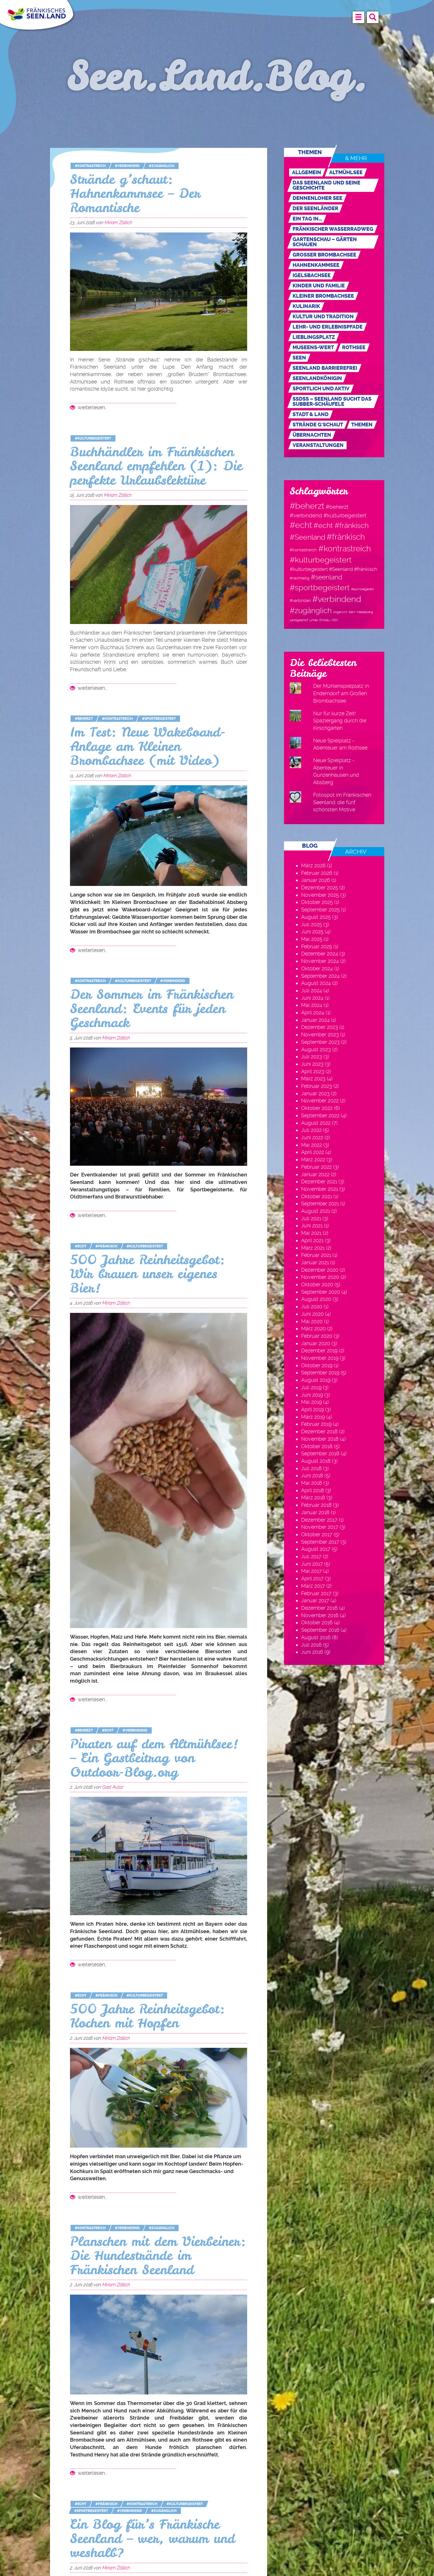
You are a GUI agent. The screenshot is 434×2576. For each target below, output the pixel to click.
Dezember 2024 (319, 954)
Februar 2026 (316, 873)
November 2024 (320, 961)
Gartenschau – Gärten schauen (325, 242)
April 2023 (312, 1071)
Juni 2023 (312, 1064)
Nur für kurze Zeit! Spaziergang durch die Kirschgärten (339, 720)
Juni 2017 (312, 1564)
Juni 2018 (312, 1475)
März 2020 (313, 1328)
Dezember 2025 (319, 887)
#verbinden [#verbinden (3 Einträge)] (300, 600)
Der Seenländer (315, 208)
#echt (80, 1246)
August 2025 (316, 917)
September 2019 (320, 1373)
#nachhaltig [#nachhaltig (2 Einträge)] (299, 578)
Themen (362, 425)
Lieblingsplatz (314, 337)
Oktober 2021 (316, 1196)
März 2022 (313, 1159)
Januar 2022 (315, 1174)
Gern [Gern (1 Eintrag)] (352, 612)
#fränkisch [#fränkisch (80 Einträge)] (346, 537)
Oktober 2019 (316, 1365)
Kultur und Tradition (323, 316)
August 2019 (315, 1380)
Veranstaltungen (318, 445)
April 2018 (312, 1490)
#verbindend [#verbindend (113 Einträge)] (336, 599)
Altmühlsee (346, 172)
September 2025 (320, 910)
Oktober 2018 (317, 1446)
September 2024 (320, 976)
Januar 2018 (315, 1512)
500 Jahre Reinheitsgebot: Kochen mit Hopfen (147, 2016)
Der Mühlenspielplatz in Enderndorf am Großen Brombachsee (341, 693)
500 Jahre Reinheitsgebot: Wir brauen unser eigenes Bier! (147, 1274)
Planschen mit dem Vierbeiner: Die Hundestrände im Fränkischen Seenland (158, 2256)
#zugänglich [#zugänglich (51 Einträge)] (311, 610)
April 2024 (312, 1012)
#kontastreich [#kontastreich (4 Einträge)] (303, 549)
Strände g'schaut (318, 425)
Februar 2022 (316, 1167)
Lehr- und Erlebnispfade (328, 327)
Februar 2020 (316, 1336)
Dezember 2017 (319, 1520)
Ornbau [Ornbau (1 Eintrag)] (324, 620)
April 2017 (312, 1578)
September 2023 (320, 1042)
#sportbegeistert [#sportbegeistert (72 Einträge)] (320, 587)
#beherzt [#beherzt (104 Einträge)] (307, 506)
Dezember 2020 (319, 1270)
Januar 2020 (315, 1343)
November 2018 (320, 1439)
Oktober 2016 (317, 1622)
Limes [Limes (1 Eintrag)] (313, 620)
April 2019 (312, 1409)
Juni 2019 (312, 1395)
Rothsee (353, 347)
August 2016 (316, 1637)
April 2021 (312, 1240)
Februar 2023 (316, 1086)
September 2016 (320, 1630)
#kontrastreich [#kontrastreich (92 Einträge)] (344, 548)
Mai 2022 (311, 1145)
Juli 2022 (311, 1130)
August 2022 (316, 1123)
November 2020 (320, 1277)
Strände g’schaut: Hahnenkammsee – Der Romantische (135, 193)
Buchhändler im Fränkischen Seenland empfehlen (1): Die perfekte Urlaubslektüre (156, 466)
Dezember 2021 (319, 1181)
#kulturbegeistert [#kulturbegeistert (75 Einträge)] (321, 560)
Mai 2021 (311, 1233)
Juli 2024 (311, 990)
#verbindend (127, 166)
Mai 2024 (311, 1005)
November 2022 (320, 1101)
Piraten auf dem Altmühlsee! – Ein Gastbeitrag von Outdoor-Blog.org (154, 1758)
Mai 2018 (311, 1483)
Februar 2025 (316, 946)
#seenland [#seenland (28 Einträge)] (326, 577)
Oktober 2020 (317, 1284)
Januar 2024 (315, 1020)
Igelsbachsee (312, 275)
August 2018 (316, 1461)
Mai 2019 (311, 1402)
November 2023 (320, 1034)
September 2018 (320, 1453)
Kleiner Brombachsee (323, 296)
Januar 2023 (315, 1093)
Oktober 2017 (316, 1534)
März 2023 (313, 1079)
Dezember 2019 (319, 1350)
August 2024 (316, 983)
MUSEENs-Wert (313, 347)
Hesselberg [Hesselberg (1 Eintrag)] (365, 612)
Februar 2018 (316, 1505)
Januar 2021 (315, 1262)
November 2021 (319, 1189)
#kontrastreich (90, 166)
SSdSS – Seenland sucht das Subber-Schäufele (332, 401)
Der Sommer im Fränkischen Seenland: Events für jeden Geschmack (151, 1008)
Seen (299, 358)
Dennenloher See (317, 198)
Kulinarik (306, 306)
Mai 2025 (311, 939)
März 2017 (313, 1586)
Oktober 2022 (317, 1108)
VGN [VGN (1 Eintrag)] (334, 620)
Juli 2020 (311, 1306)
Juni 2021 (312, 1226)
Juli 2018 (311, 1468)
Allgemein (306, 172)
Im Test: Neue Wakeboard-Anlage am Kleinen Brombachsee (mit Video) (147, 746)
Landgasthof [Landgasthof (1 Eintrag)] (299, 620)
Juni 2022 (312, 1137)
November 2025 (320, 895)
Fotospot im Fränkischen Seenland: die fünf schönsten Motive (342, 802)
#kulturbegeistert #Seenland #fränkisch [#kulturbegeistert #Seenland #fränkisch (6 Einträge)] (333, 569)
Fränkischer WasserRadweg (333, 229)
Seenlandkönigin (317, 378)
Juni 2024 (312, 998)
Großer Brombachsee (324, 255)
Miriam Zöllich (118, 222)
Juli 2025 (311, 924)
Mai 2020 (312, 1321)
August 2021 (315, 1211)
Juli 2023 (311, 1057)
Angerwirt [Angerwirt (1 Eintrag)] (340, 612)
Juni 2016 (312, 1652)
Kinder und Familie (319, 286)
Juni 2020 (312, 1314)
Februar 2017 (316, 1593)
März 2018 (313, 1497)
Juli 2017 (311, 1556)
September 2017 (320, 1542)
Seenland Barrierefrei (325, 368)
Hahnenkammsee (316, 265)
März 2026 (313, 865)
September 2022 (320, 1115)
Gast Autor (112, 1787)
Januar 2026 (315, 880)
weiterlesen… (88, 407)
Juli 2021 (311, 1218)
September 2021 (320, 1203)
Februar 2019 (316, 1424)
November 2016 (320, 1615)
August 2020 (316, 1299)
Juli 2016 (311, 1645)
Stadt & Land (311, 414)
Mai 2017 (311, 1571)
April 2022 (312, 1152)
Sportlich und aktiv (321, 388)
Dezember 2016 (319, 1608)
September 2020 (320, 1292)
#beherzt (84, 719)
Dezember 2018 (319, 1431)
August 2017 (315, 1549)
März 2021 (313, 1248)
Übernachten (312, 435)
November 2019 (319, 1358)
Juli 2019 (311, 1387)
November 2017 (319, 1527)
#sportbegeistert (159, 719)
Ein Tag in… (307, 219)
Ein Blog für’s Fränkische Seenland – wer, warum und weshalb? (152, 2538)
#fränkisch (106, 1246)
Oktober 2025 (317, 902)
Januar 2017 (315, 1600)
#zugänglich (161, 166)
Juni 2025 (312, 932)
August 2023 (316, 1049)
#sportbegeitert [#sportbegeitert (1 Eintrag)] (362, 589)
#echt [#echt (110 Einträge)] (301, 525)
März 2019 (313, 1417)
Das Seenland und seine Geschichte (326, 185)
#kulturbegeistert (93, 438)
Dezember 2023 (319, 1027)
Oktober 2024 (317, 968)
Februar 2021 (316, 1255)
